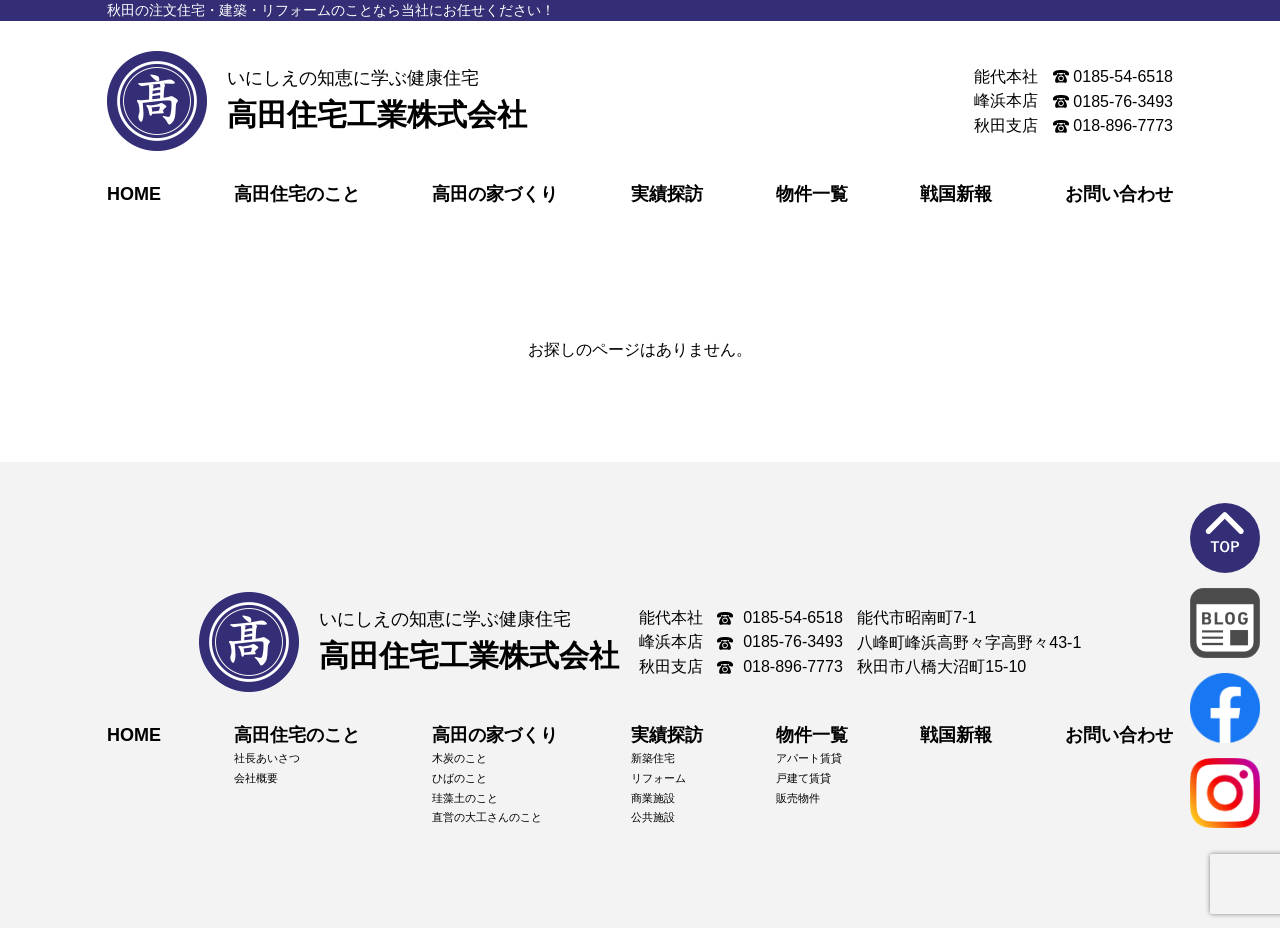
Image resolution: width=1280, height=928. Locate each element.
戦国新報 (956, 194)
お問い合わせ (1119, 194)
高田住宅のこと (297, 194)
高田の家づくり (495, 194)
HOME (134, 194)
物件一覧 (812, 194)
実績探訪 (667, 194)
